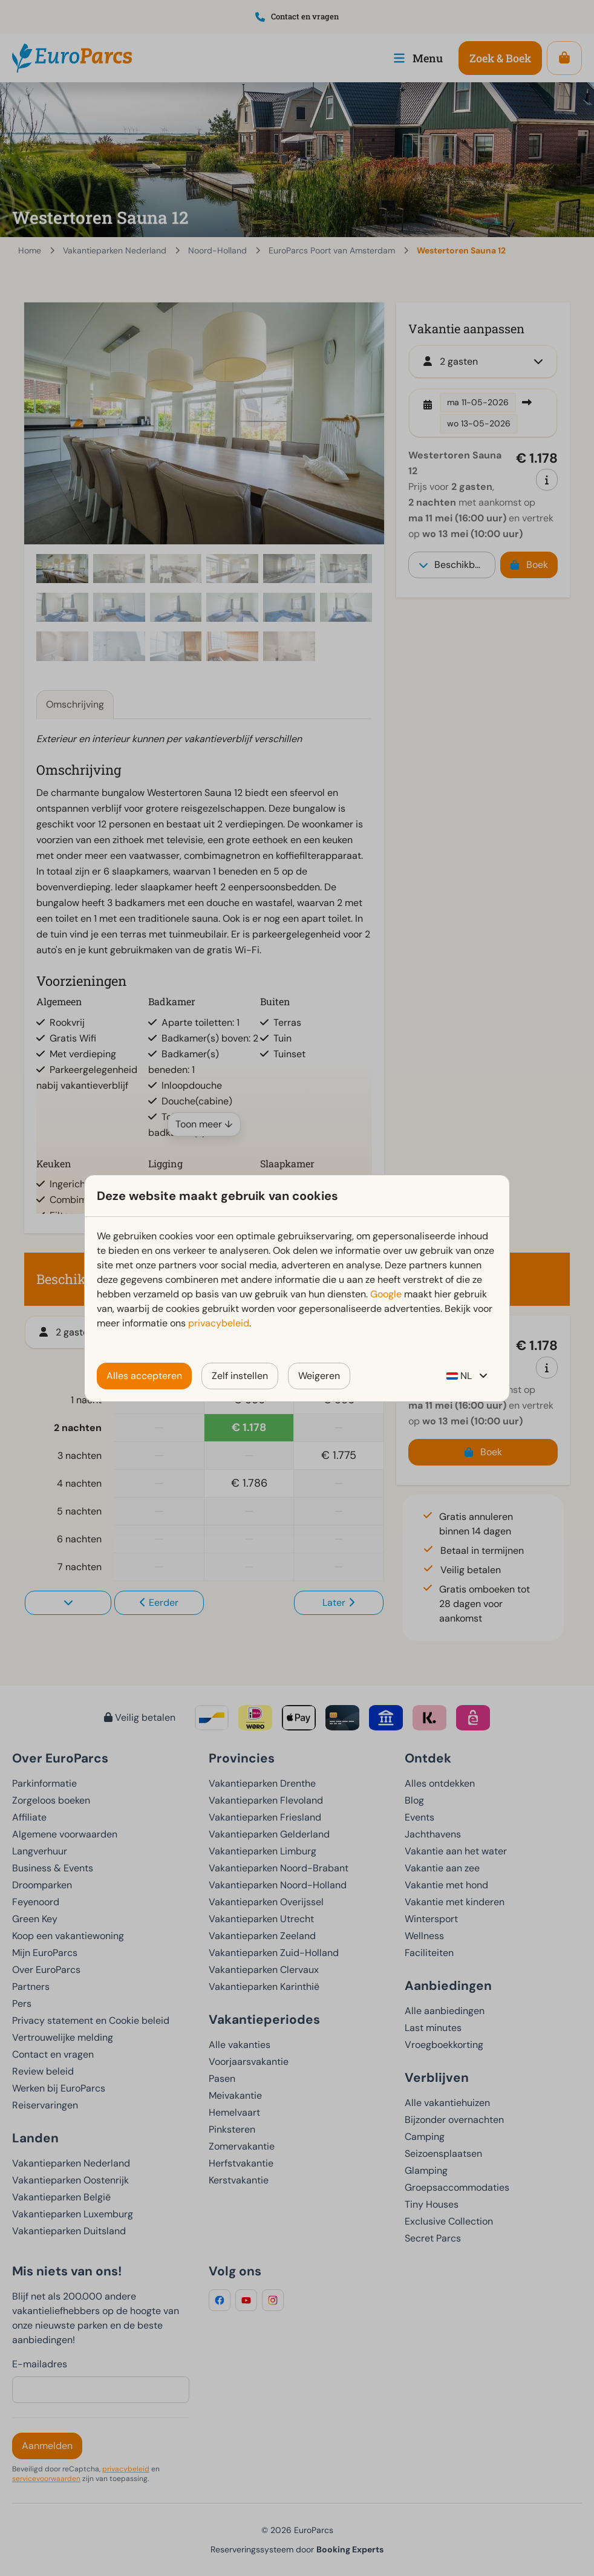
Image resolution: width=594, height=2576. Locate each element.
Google (386, 1294)
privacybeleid (218, 1323)
